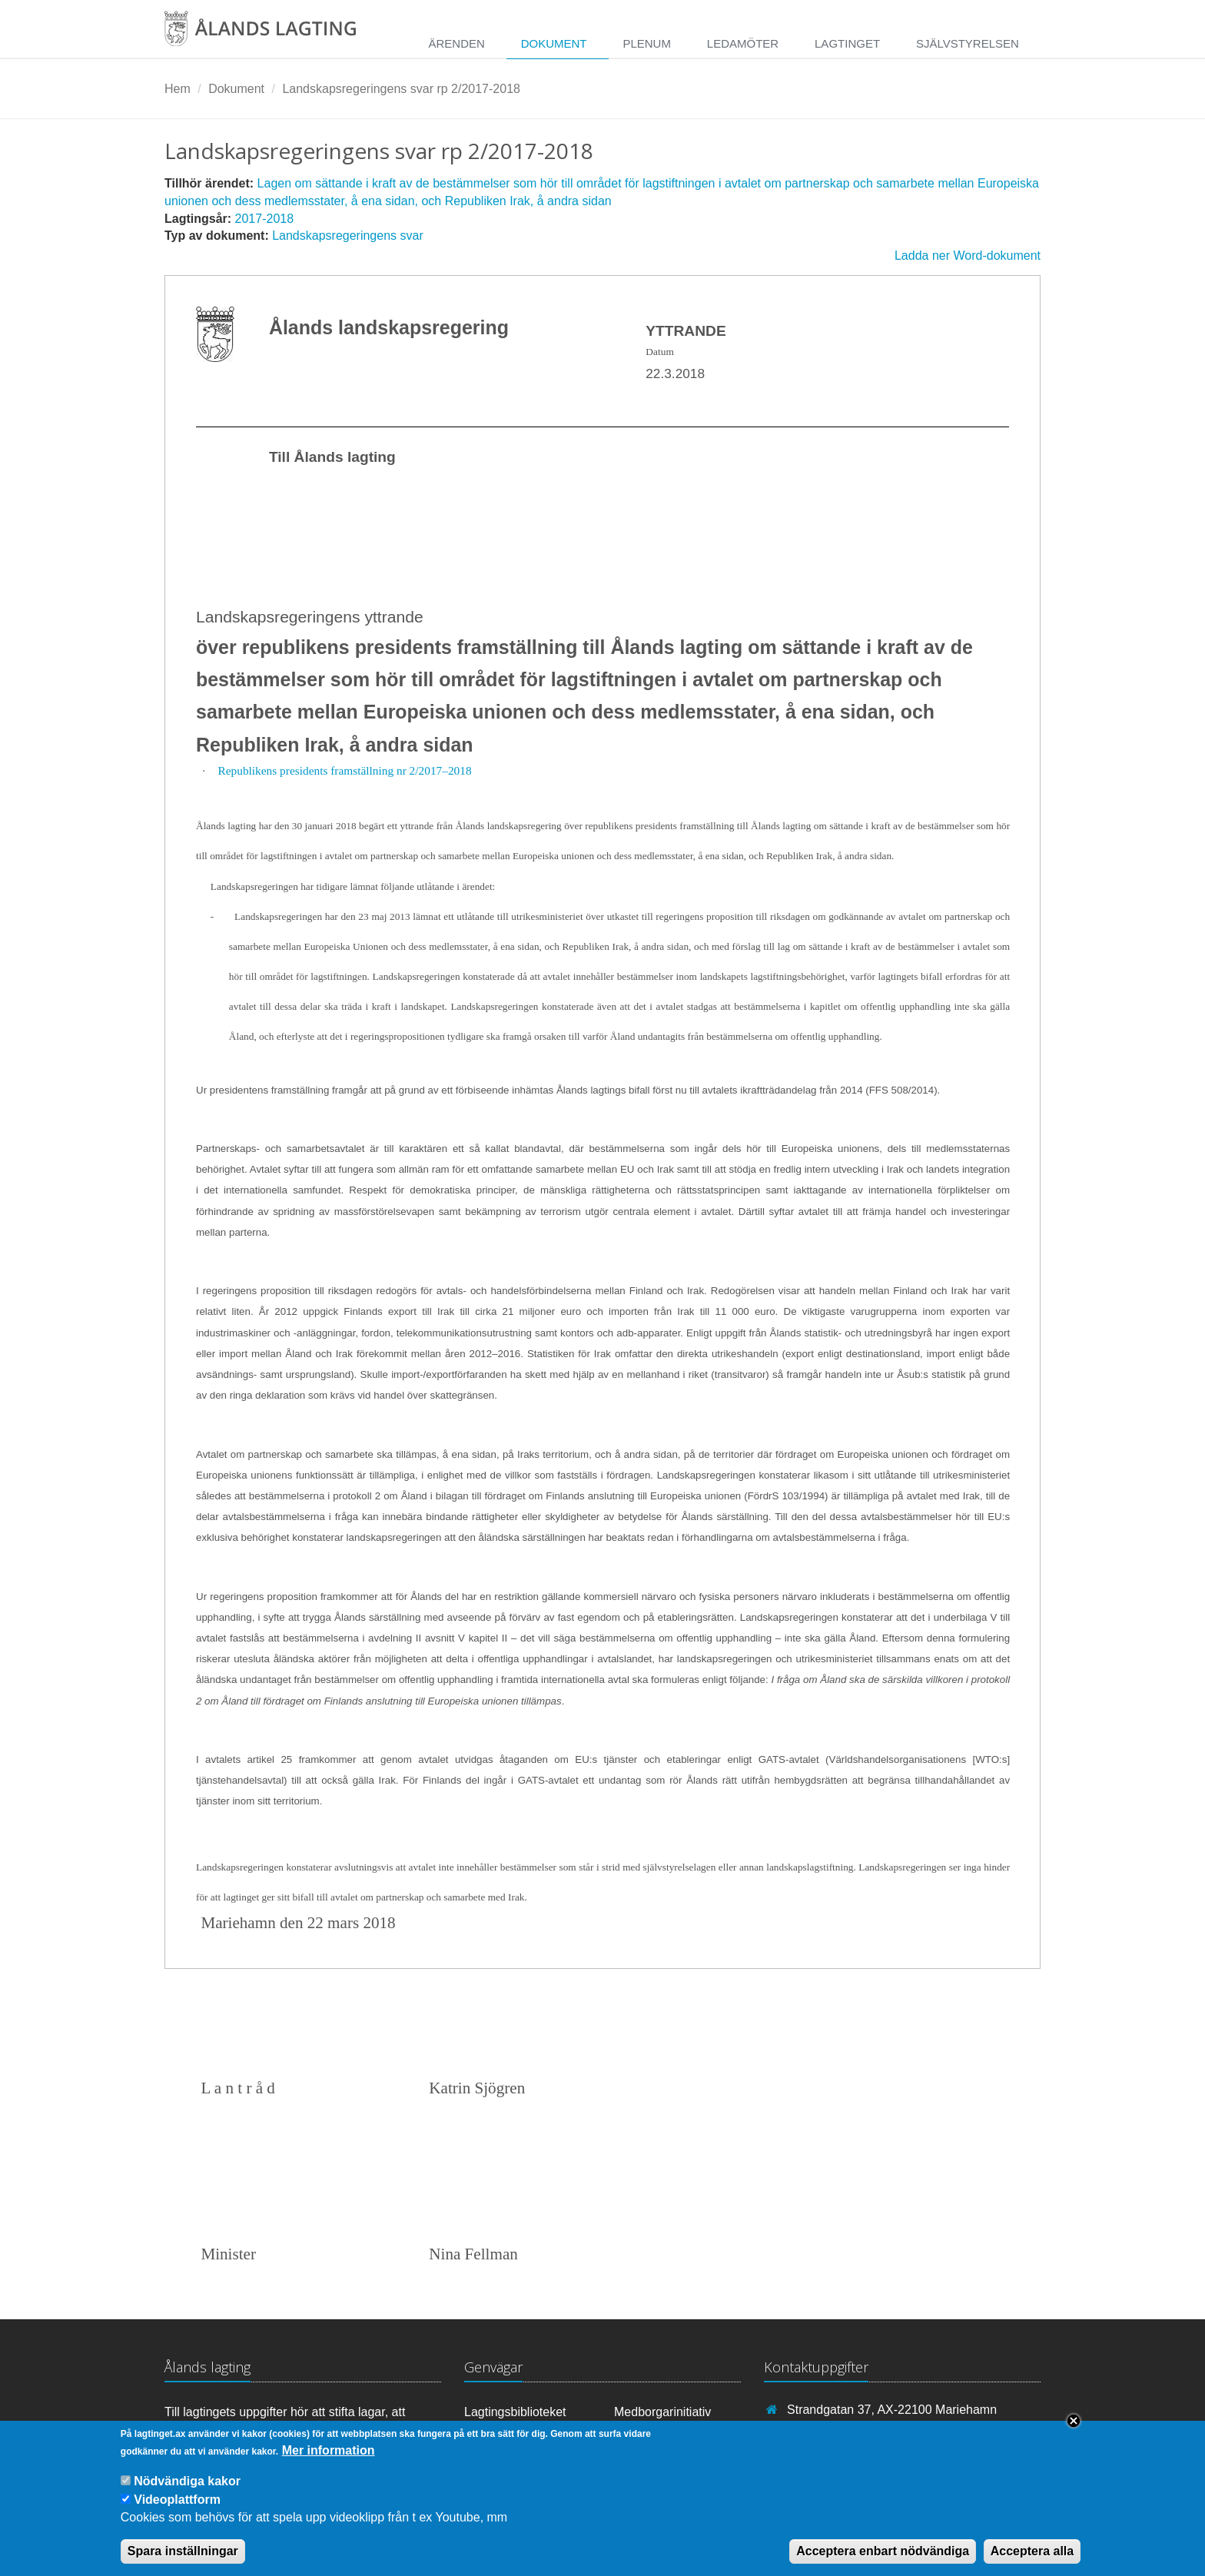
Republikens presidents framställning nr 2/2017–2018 (344, 770)
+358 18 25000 (828, 2431)
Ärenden (456, 43)
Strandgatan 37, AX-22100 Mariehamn (892, 2409)
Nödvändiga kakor (187, 2494)
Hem (177, 88)
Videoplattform (177, 2511)
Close (1073, 2434)
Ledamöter (742, 43)
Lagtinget (847, 43)
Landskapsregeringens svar (347, 235)
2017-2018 (264, 218)
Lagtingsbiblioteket (515, 2411)
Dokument (554, 43)
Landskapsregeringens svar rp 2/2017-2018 (401, 88)
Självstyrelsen (967, 43)
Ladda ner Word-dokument (968, 255)
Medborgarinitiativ (662, 2411)
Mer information (328, 2463)
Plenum (646, 43)
